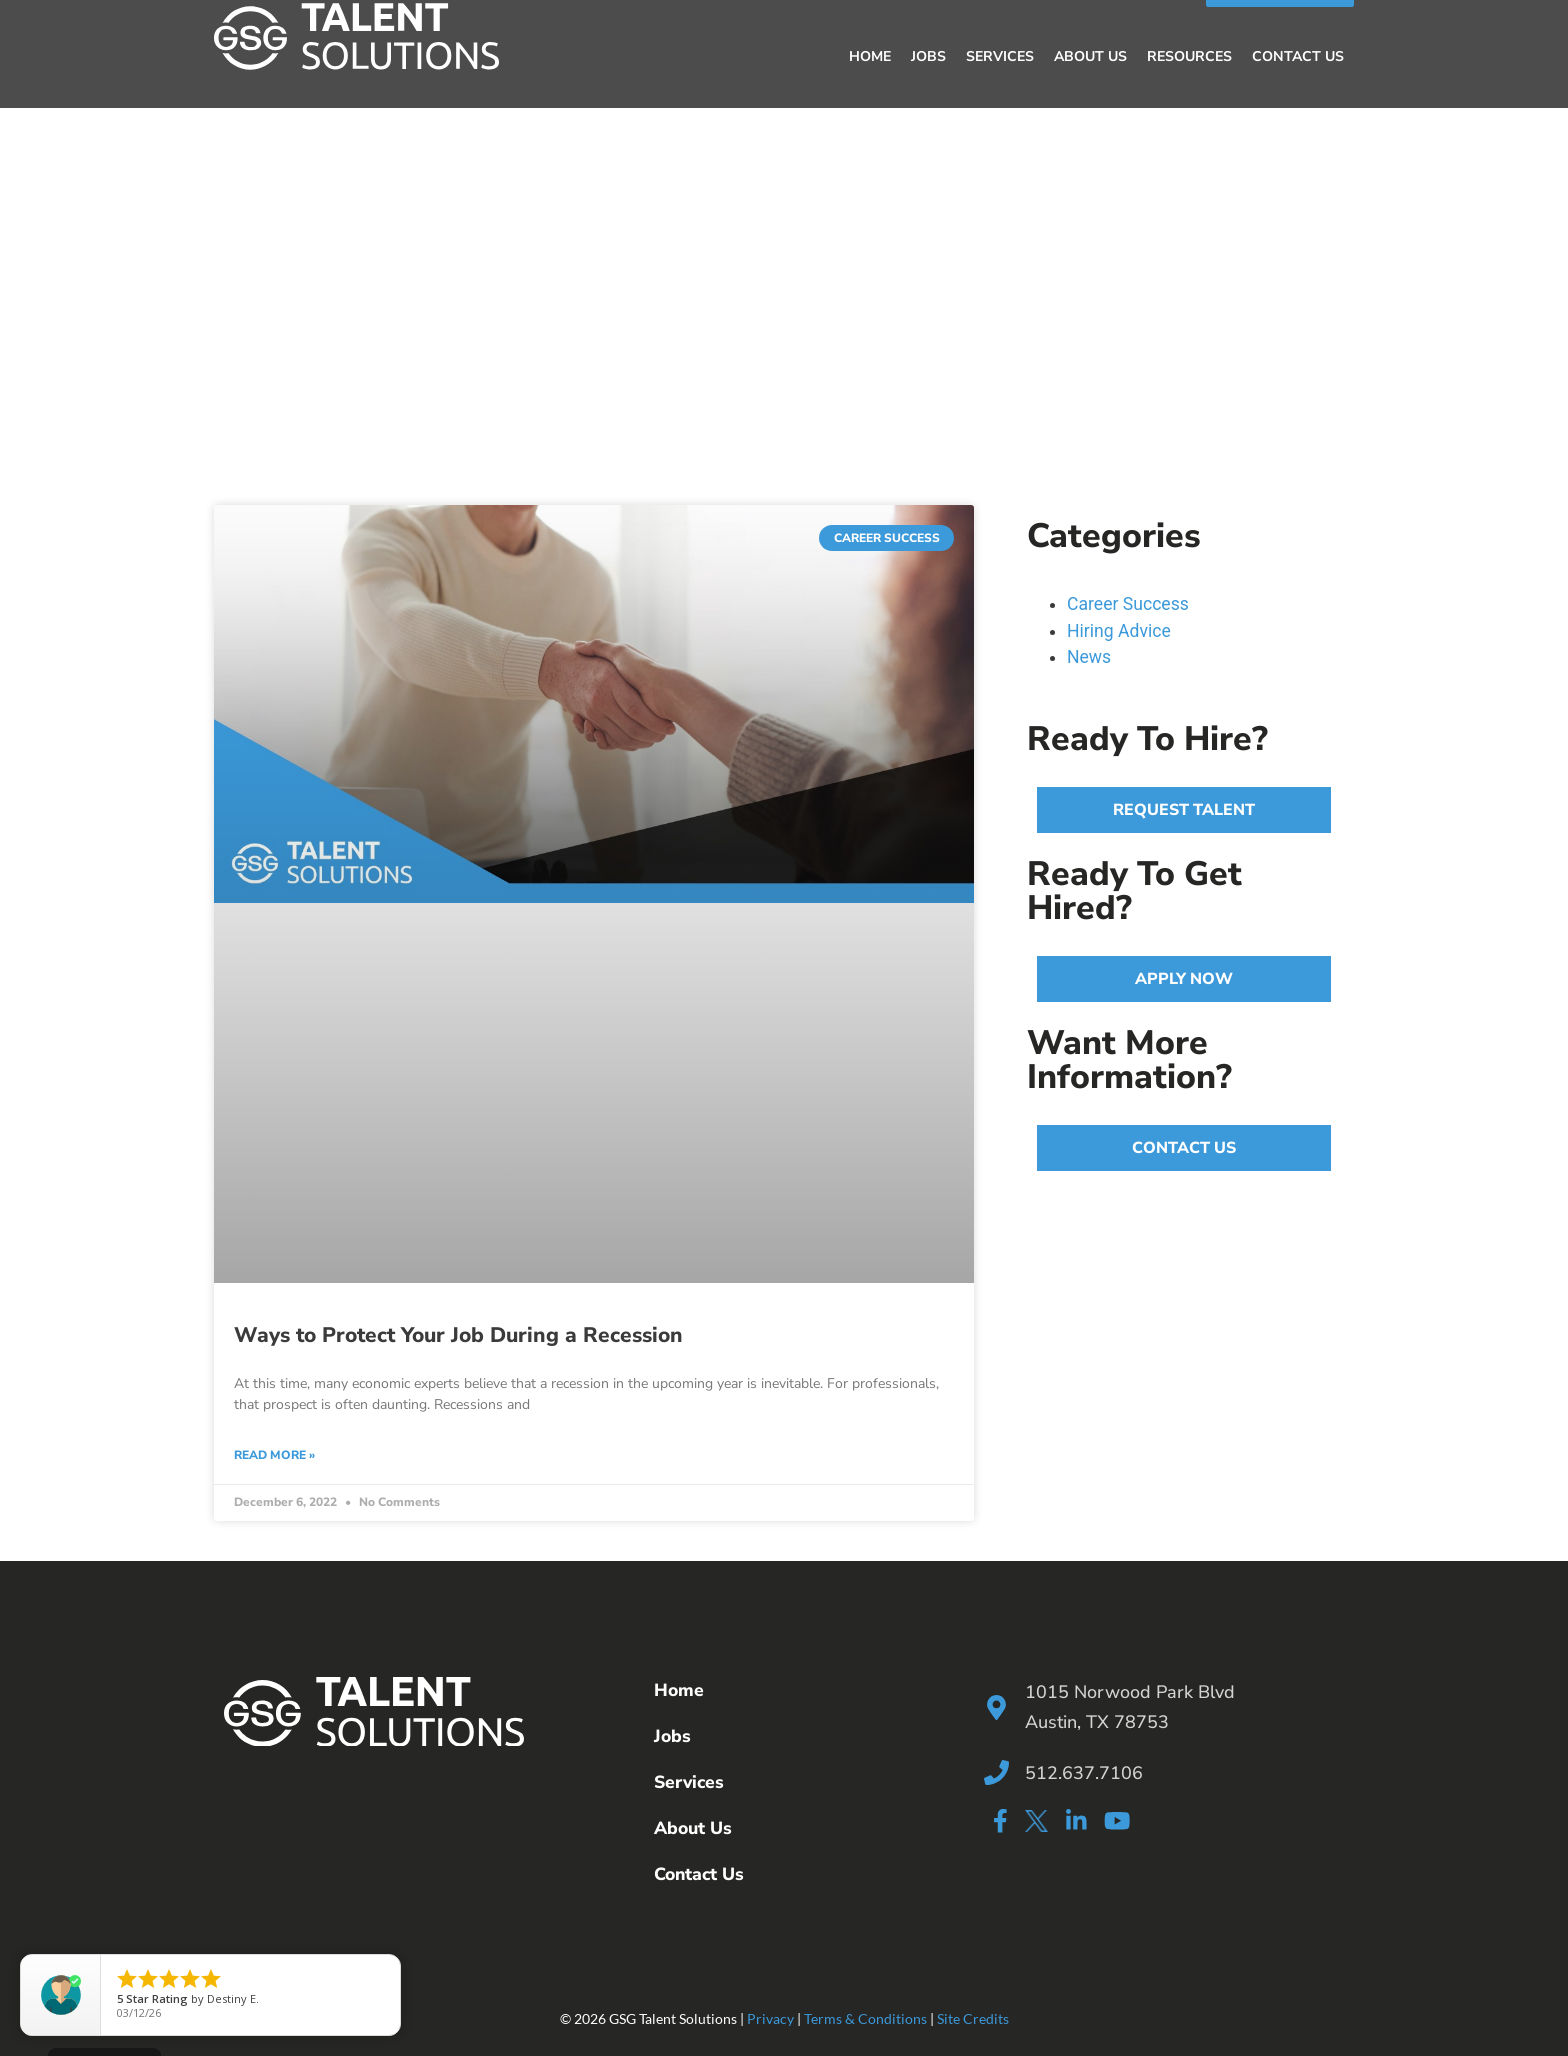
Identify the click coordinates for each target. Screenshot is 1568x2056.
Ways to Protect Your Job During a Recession (458, 1335)
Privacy (770, 2018)
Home (870, 56)
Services (1000, 56)
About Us (1090, 56)
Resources (1189, 56)
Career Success (1128, 604)
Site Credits (973, 2018)
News (1089, 657)
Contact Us (1298, 56)
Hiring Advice (1119, 630)
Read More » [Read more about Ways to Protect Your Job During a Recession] (274, 1455)
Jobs (928, 56)
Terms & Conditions (865, 2018)
